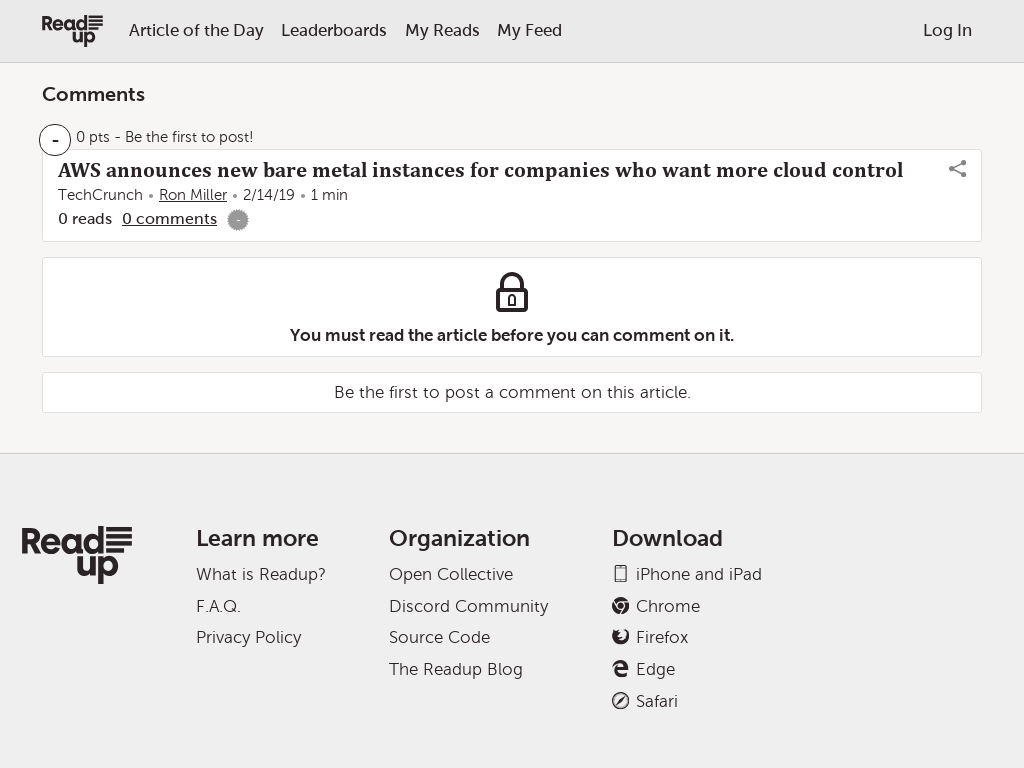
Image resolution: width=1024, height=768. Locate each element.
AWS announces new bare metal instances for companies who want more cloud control (480, 170)
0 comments (169, 218)
